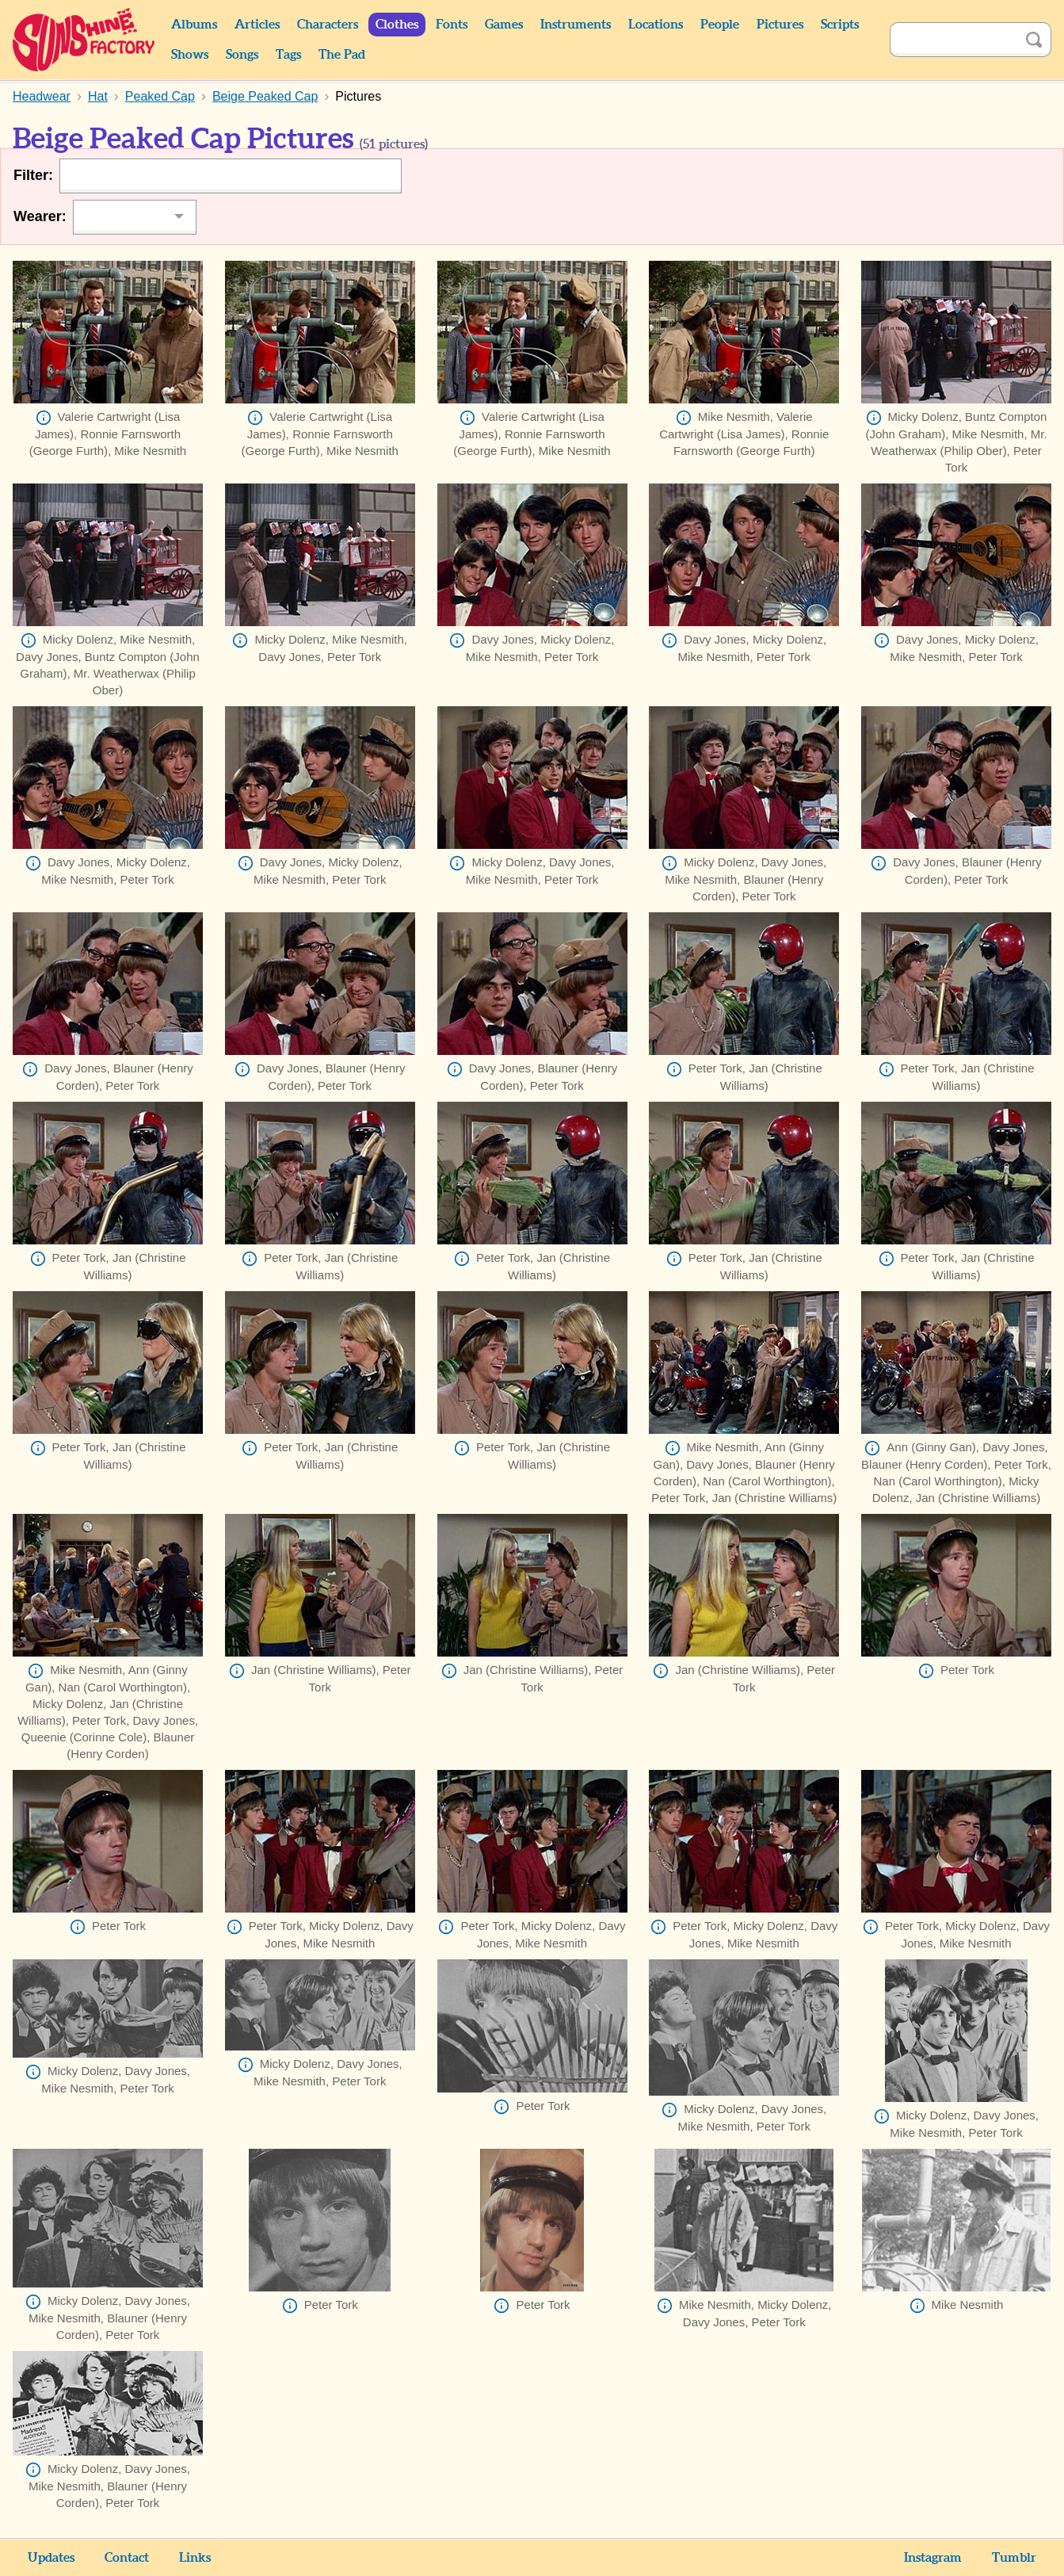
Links (195, 2557)
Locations (655, 24)
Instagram (933, 2557)
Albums (194, 24)
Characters (327, 24)
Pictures (780, 24)
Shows (189, 54)
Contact (127, 2557)
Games (504, 24)
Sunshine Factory (84, 39)
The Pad (341, 54)
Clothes (397, 24)
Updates (51, 2557)
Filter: (33, 175)
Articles (257, 24)
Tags (288, 54)
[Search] (953, 39)
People (719, 24)
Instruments (575, 24)
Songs (242, 54)
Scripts (840, 24)
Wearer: (40, 216)
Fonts (451, 24)
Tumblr (1014, 2557)
